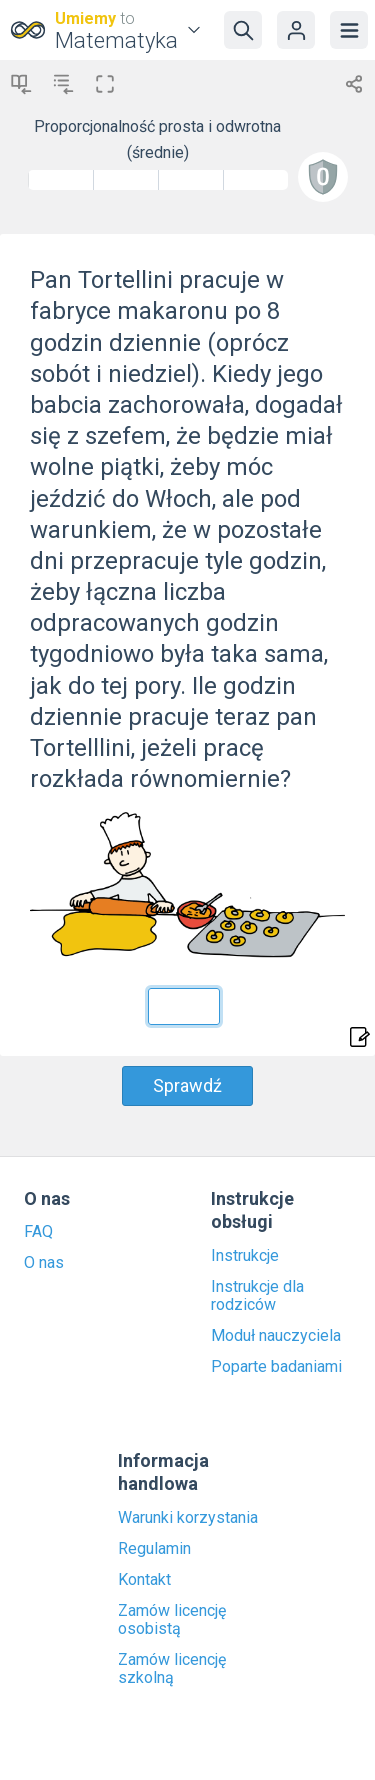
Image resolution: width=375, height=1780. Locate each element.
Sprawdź (187, 1085)
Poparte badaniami (276, 1367)
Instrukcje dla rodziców (257, 1296)
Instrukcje (245, 1256)
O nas (44, 1263)
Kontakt (144, 1580)
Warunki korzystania (188, 1518)
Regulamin (154, 1549)
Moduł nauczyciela (276, 1336)
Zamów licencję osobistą (172, 1620)
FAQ (38, 1232)
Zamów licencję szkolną (172, 1669)
